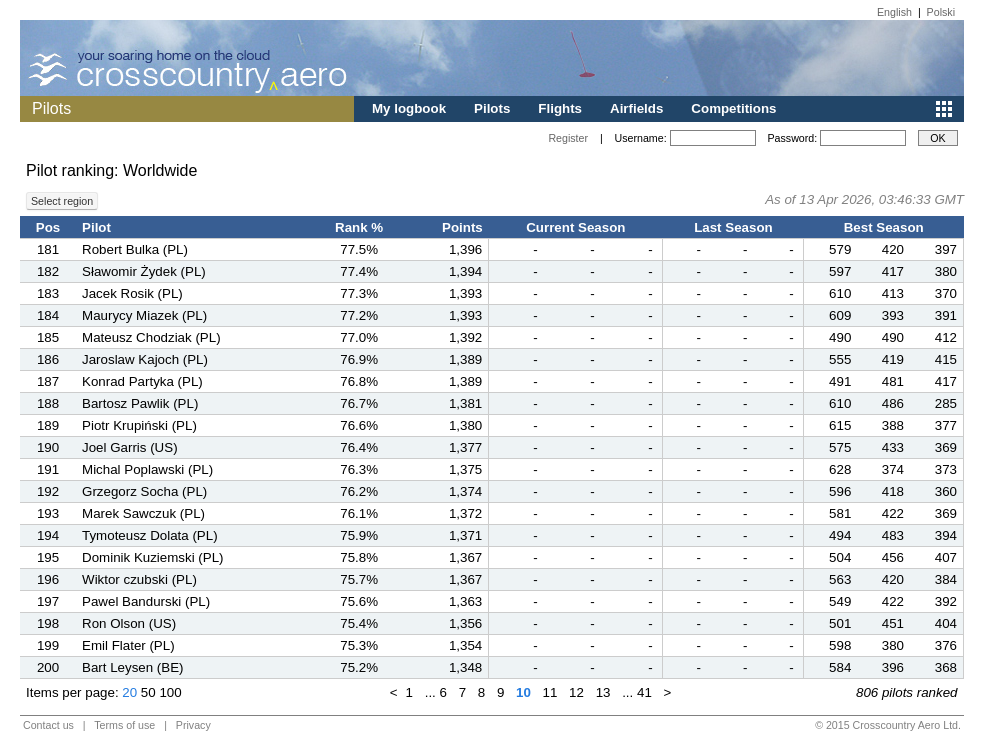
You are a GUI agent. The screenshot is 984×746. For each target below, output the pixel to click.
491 (840, 381)
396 (893, 667)
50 (148, 692)
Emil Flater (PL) (128, 645)
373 (946, 469)
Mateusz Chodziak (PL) (151, 337)
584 (840, 667)
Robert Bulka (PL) (135, 249)
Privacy (193, 725)
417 (893, 271)
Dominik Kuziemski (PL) (152, 557)
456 (893, 557)
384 (946, 579)
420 (893, 249)
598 (840, 645)
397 (946, 249)
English (894, 12)
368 (946, 667)
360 (946, 491)
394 (946, 535)
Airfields (636, 108)
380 (946, 271)
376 (946, 645)
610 (840, 293)
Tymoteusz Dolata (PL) (150, 535)
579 (840, 249)
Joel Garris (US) (130, 447)
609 (840, 315)
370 (946, 293)
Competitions (733, 108)
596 (840, 491)
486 (893, 403)
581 (840, 513)
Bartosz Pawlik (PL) (140, 403)
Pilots (492, 108)
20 (129, 692)
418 (893, 491)
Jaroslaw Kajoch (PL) (145, 359)
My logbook (409, 108)
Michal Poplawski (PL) (147, 469)
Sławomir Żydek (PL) (144, 271)
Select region (62, 201)
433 (893, 447)
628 (840, 469)
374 (893, 469)
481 (893, 381)
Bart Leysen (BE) (132, 667)
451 (893, 623)
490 (840, 337)
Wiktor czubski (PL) (139, 579)
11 (550, 692)
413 (893, 293)
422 (893, 513)
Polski (941, 12)
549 (840, 601)
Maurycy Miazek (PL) (144, 315)
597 (840, 271)
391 (946, 315)
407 (946, 557)
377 (946, 425)
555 (840, 359)
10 (523, 692)
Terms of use (124, 725)
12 (576, 692)
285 (946, 403)
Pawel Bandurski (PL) (146, 601)
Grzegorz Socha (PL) (144, 491)
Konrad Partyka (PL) (142, 381)
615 (840, 425)
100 (170, 692)
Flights (560, 108)
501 (840, 623)
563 (840, 579)
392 (946, 601)
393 (893, 315)
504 (840, 557)
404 (946, 623)
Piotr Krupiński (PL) (139, 425)
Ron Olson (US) (129, 623)
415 (946, 359)
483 (893, 535)
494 (840, 535)
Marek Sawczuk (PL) (143, 513)
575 (840, 447)
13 (603, 692)
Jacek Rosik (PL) (132, 293)
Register (568, 138)
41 (644, 692)
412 (946, 337)
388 (893, 425)
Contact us (48, 725)
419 (893, 359)
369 (946, 447)
